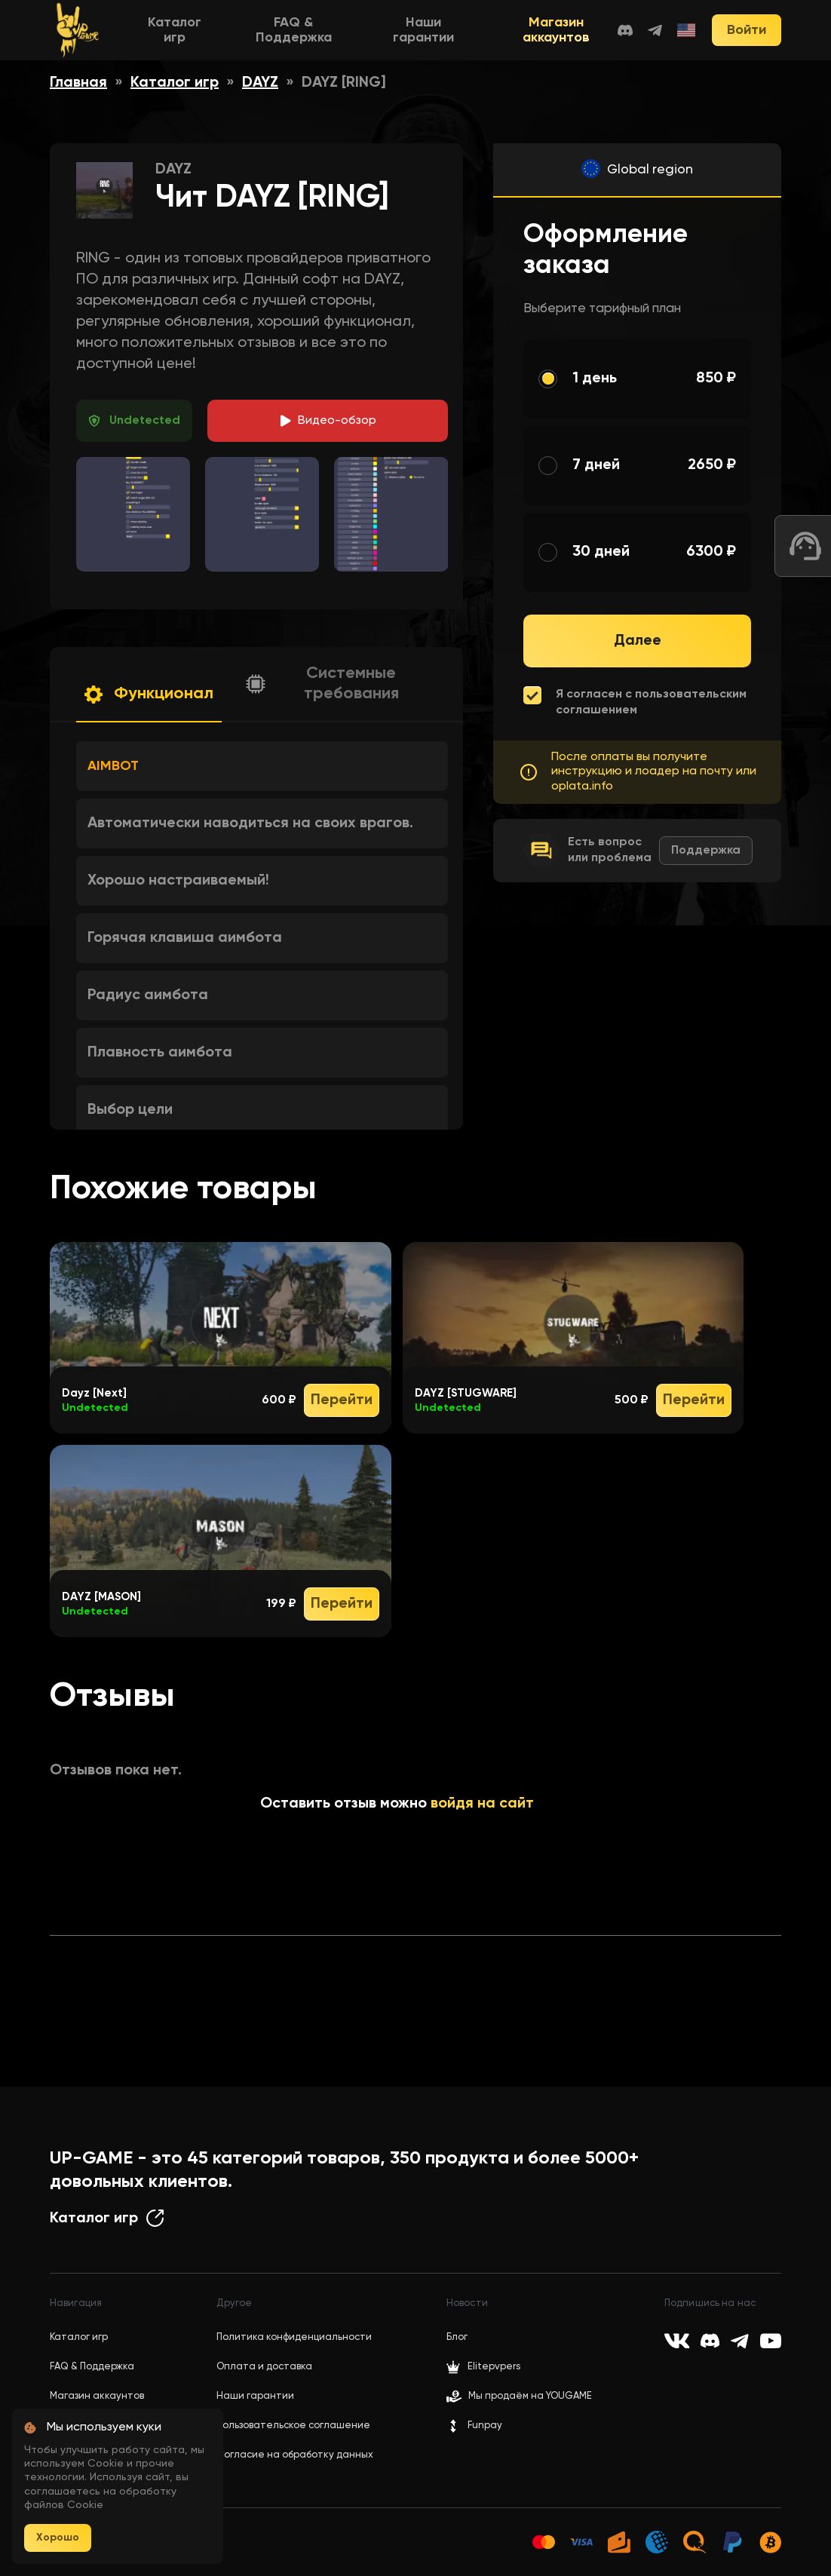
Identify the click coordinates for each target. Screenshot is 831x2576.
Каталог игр (174, 82)
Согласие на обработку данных (294, 2455)
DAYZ (260, 82)
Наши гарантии (255, 2396)
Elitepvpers (483, 2367)
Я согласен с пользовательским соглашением (651, 702)
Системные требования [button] (351, 683)
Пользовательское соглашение (293, 2425)
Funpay (474, 2426)
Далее (637, 641)
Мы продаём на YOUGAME (530, 2396)
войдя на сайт (482, 1803)
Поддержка (706, 851)
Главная (78, 82)
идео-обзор (337, 421)
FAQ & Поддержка (92, 2367)
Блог (457, 2337)
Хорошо (57, 2537)
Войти (746, 30)
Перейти (342, 1400)
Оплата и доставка (264, 2367)
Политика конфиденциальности (294, 2337)
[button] (149, 694)
